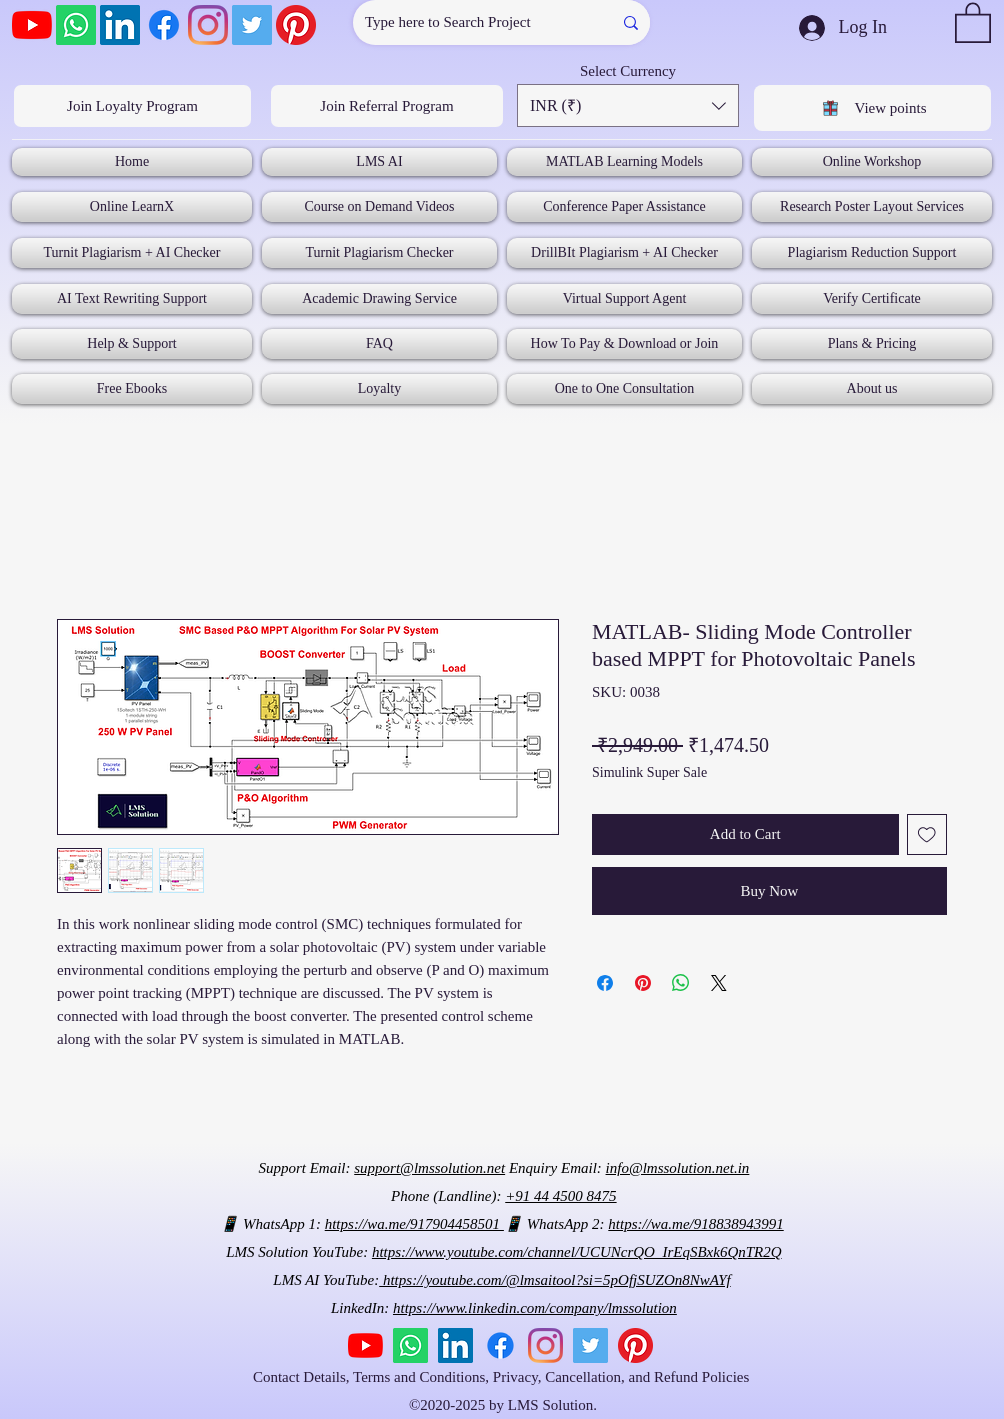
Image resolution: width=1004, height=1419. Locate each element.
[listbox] (628, 105)
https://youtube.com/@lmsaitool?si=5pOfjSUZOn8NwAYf (554, 1280)
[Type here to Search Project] (467, 22)
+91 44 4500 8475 (560, 1196)
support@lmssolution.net (429, 1168)
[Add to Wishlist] (927, 834)
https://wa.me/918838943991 (695, 1224)
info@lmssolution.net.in (678, 1168)
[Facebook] (164, 25)
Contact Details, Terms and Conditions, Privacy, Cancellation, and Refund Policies (503, 1377)
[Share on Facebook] (605, 983)
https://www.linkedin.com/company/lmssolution (535, 1308)
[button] (973, 21)
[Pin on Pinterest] (643, 983)
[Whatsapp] (76, 25)
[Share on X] (719, 983)
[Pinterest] (296, 25)
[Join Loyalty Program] (132, 106)
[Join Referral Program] (387, 106)
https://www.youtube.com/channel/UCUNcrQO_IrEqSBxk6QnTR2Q (577, 1252)
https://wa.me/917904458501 (414, 1224)
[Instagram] (208, 25)
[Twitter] (252, 25)
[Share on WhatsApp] (681, 983)
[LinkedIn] (120, 25)
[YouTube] (32, 25)
